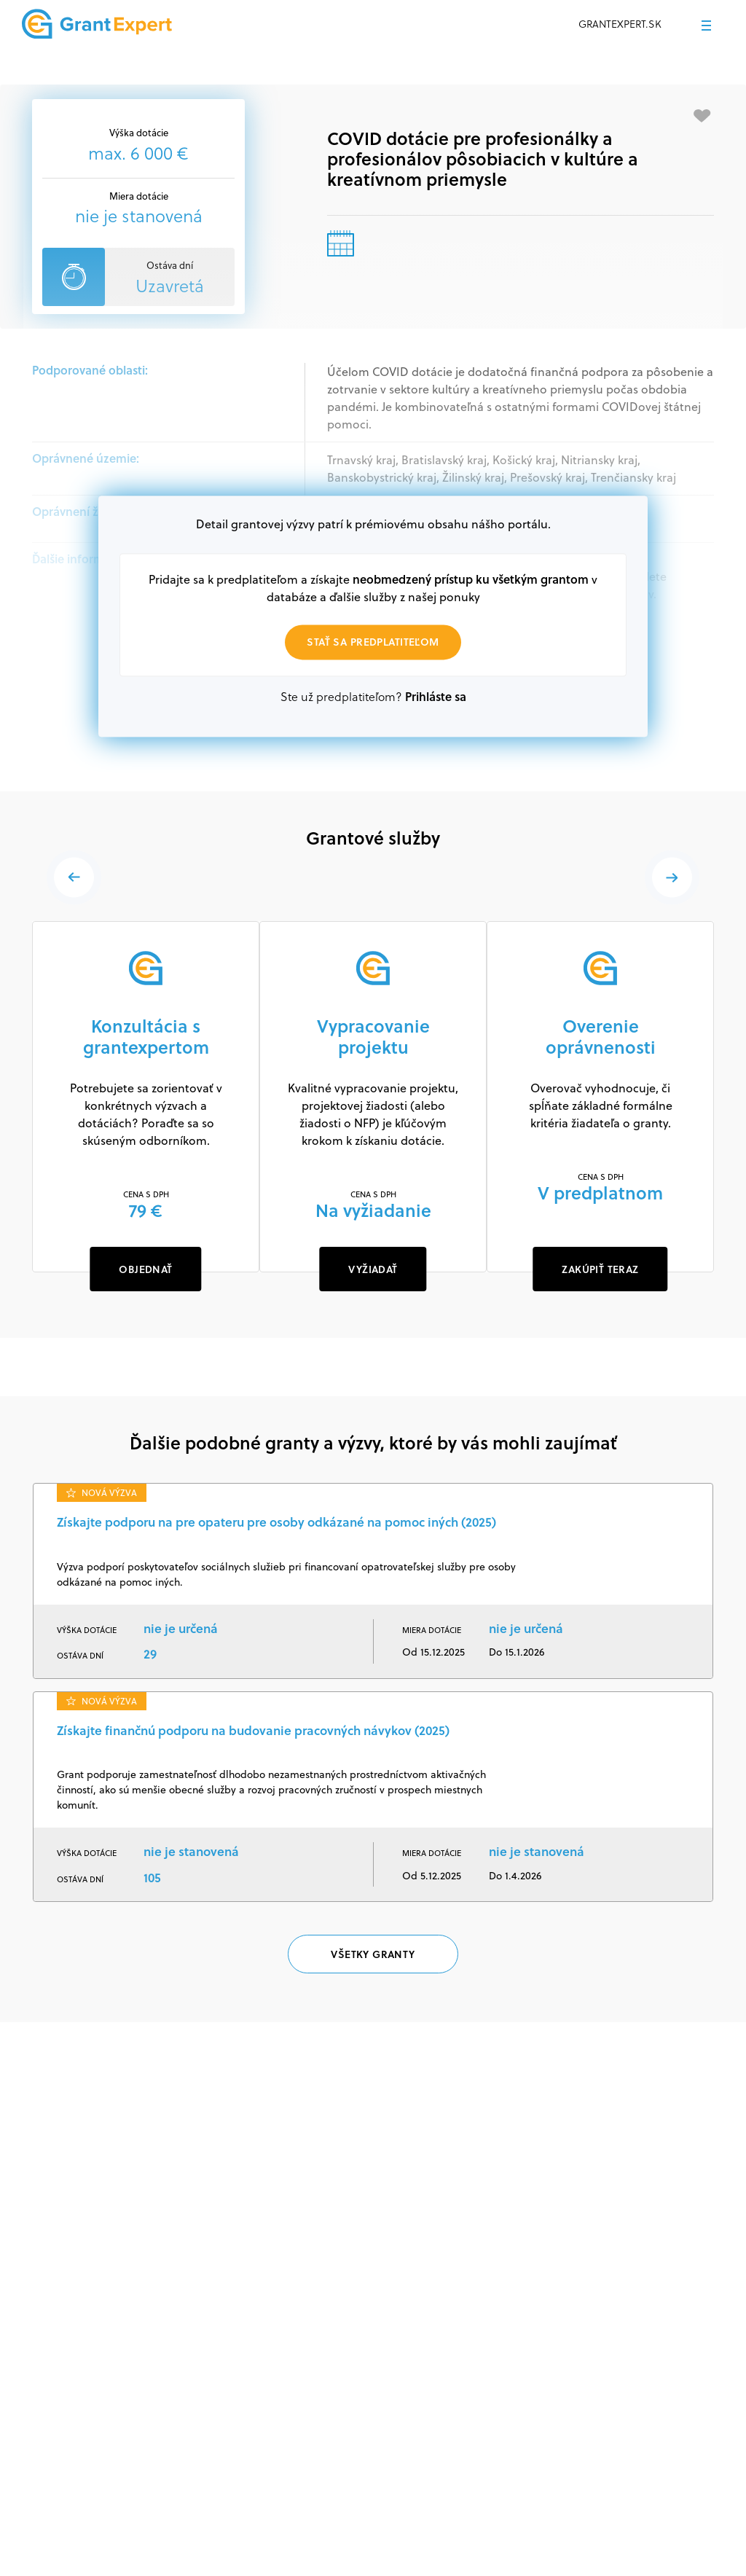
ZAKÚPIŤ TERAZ (600, 1269)
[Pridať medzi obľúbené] (702, 115)
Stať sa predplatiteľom (373, 642)
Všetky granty (373, 1954)
